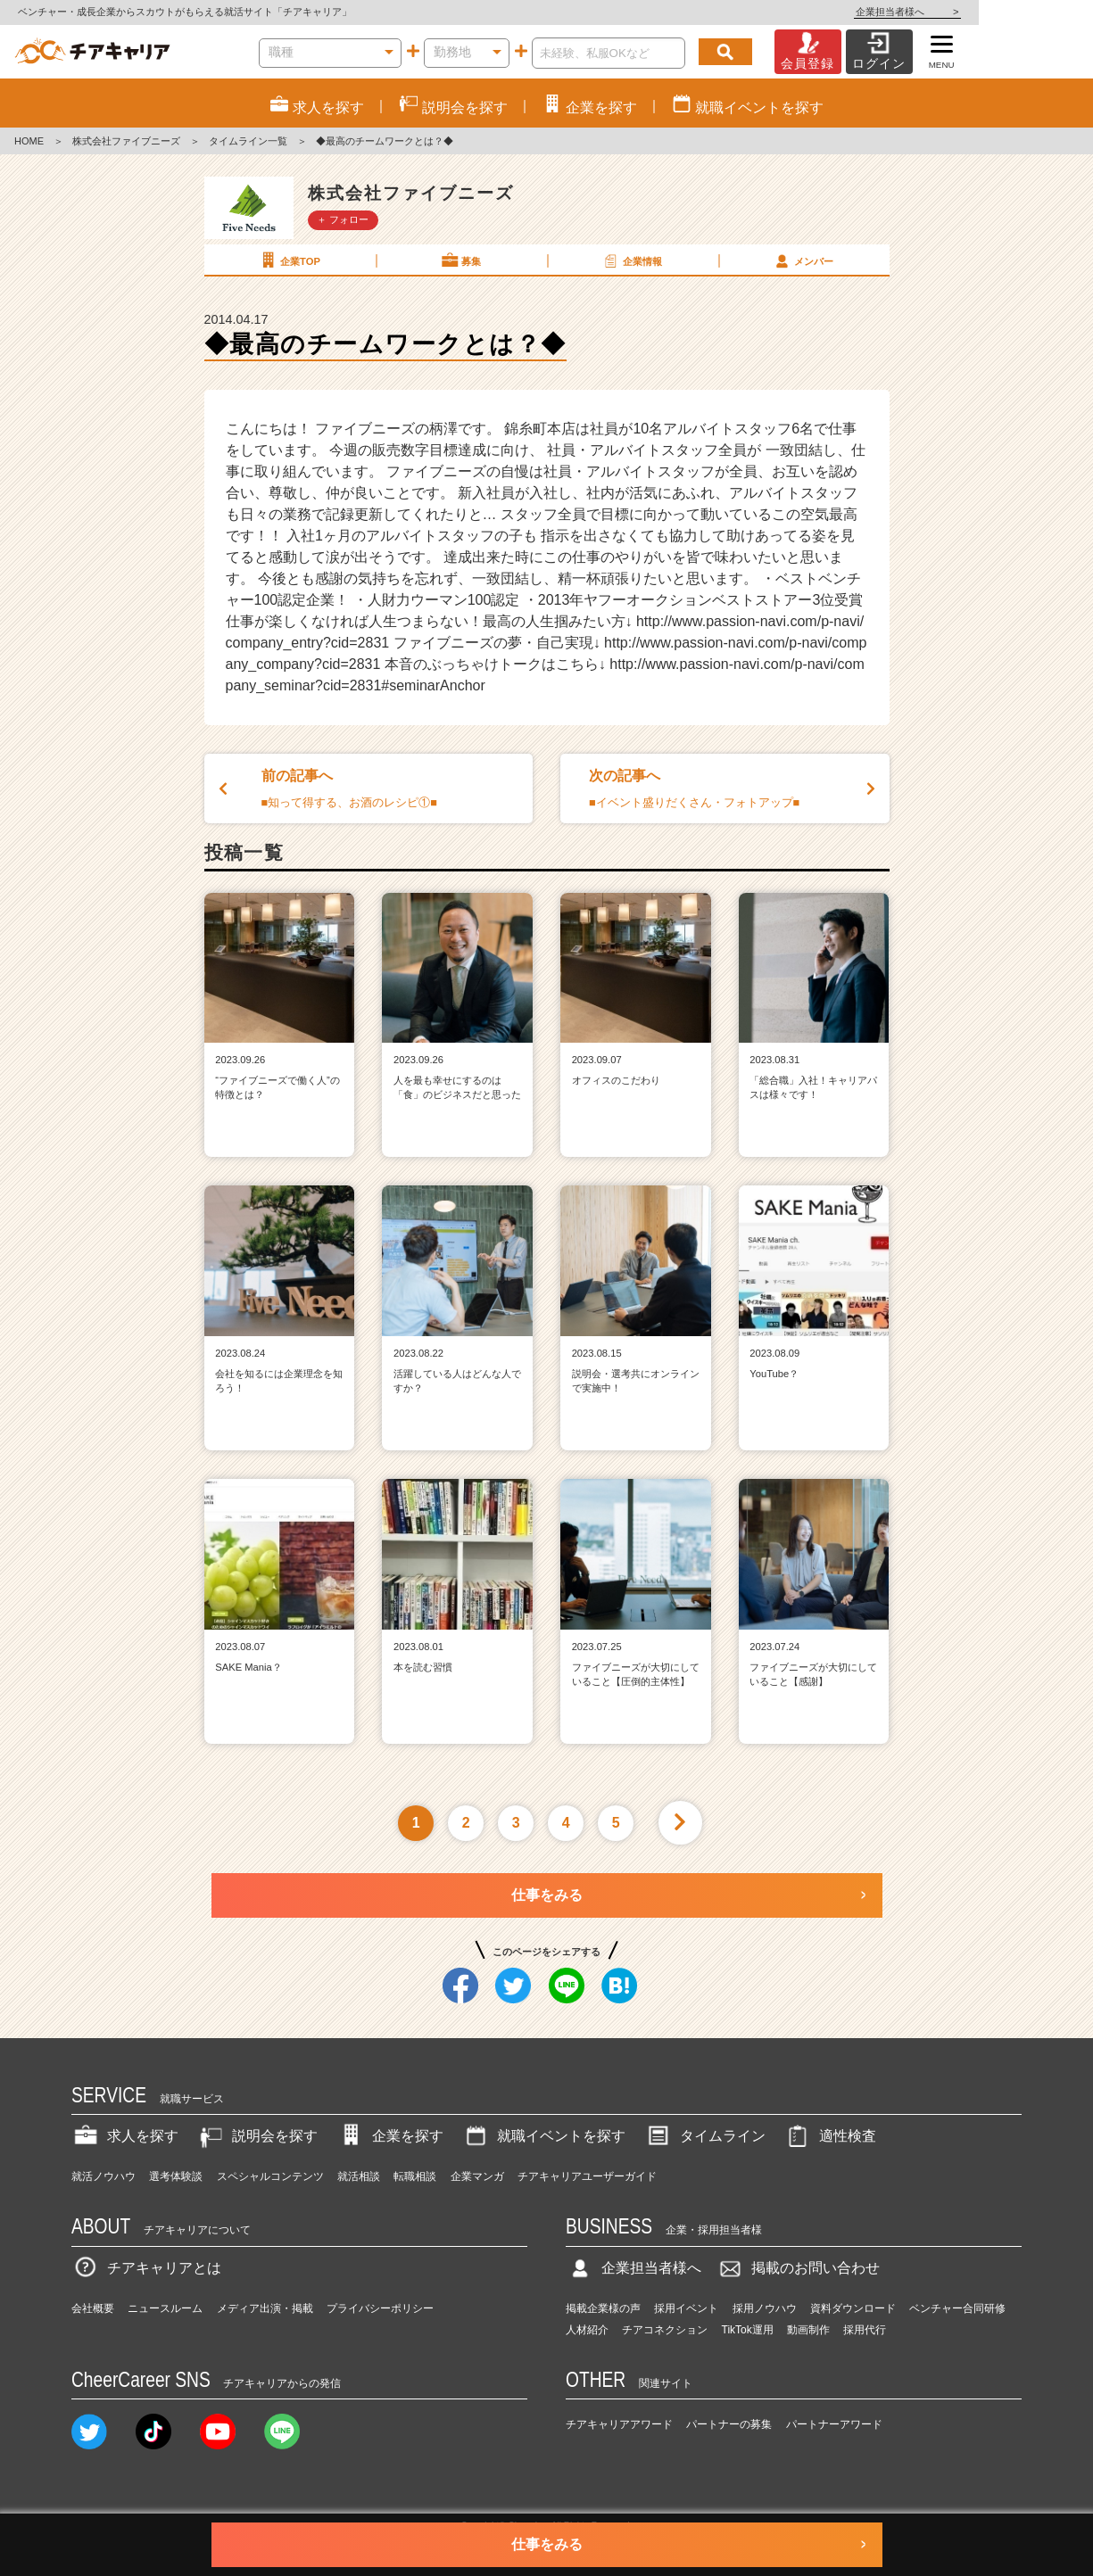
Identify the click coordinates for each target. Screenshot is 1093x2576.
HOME (29, 141)
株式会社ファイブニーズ (126, 141)
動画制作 (808, 2330)
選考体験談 (176, 2176)
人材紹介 (587, 2330)
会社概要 (92, 2308)
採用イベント (686, 2308)
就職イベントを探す (543, 2136)
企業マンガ (477, 2176)
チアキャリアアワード (619, 2424)
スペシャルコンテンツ (270, 2176)
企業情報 (631, 260)
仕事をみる (547, 1895)
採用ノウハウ (765, 2308)
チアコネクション (665, 2330)
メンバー (803, 260)
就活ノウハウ (103, 2176)
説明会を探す (257, 2136)
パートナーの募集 (729, 2424)
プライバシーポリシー (380, 2308)
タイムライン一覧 (248, 141)
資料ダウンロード (853, 2308)
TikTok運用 (748, 2330)
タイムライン (705, 2136)
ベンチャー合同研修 (957, 2308)
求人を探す (124, 2136)
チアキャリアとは (146, 2268)
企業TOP (289, 260)
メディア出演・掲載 (265, 2308)
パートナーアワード (834, 2424)
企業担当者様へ (1021, 11)
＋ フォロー (342, 219)
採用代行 (864, 2330)
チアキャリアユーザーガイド (587, 2176)
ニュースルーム (165, 2308)
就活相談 (358, 2176)
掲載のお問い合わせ (798, 2268)
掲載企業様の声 (603, 2308)
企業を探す (389, 2136)
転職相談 (414, 2176)
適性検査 (829, 2136)
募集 (460, 260)
